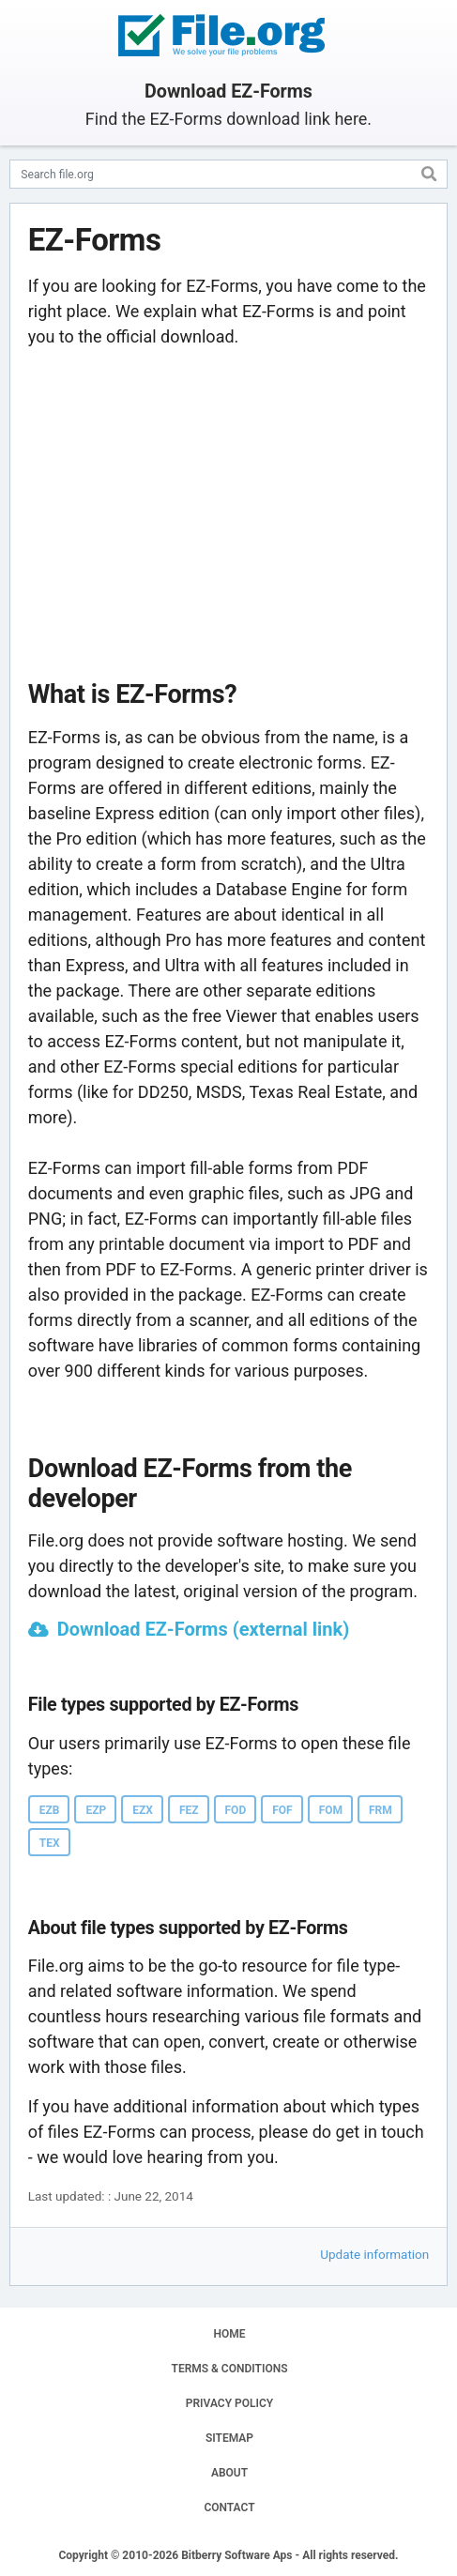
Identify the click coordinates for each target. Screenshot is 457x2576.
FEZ (189, 1810)
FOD (236, 1810)
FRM (380, 1810)
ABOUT (229, 2472)
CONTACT (229, 2507)
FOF (282, 1810)
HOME (229, 2333)
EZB (49, 1810)
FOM (331, 1810)
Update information (374, 2254)
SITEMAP (229, 2438)
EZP (95, 1810)
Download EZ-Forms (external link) (203, 1629)
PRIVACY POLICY (229, 2403)
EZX (142, 1810)
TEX (49, 1843)
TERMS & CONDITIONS (230, 2368)
